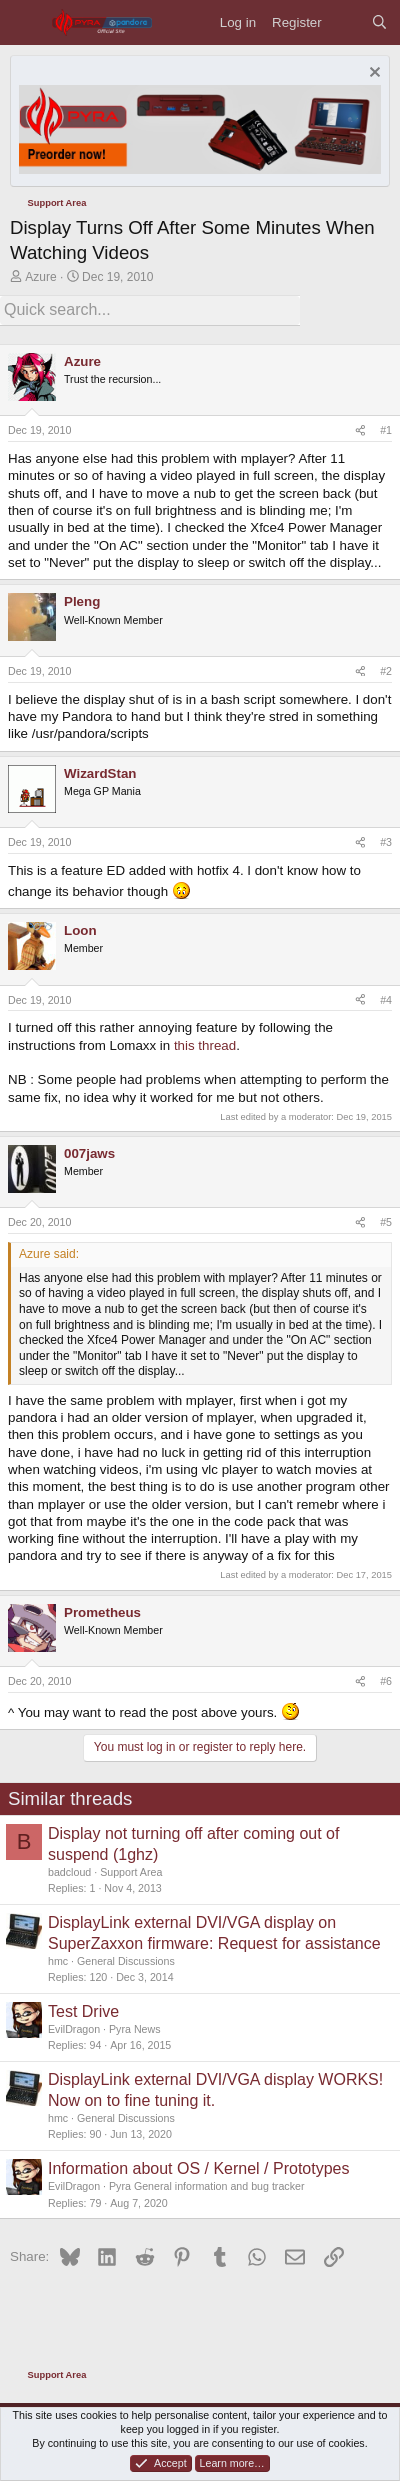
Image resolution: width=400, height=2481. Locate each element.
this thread (205, 1045)
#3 (386, 842)
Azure (40, 277)
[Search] (379, 22)
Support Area (131, 1872)
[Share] (360, 431)
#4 (386, 1000)
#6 (386, 1681)
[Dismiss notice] (372, 74)
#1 (386, 430)
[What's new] (346, 22)
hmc (58, 1961)
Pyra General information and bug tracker (206, 2186)
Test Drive (83, 2011)
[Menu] (25, 22)
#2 (386, 671)
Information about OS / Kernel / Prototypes (199, 2168)
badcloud (69, 1872)
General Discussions (126, 1961)
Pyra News (135, 2029)
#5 (386, 1222)
